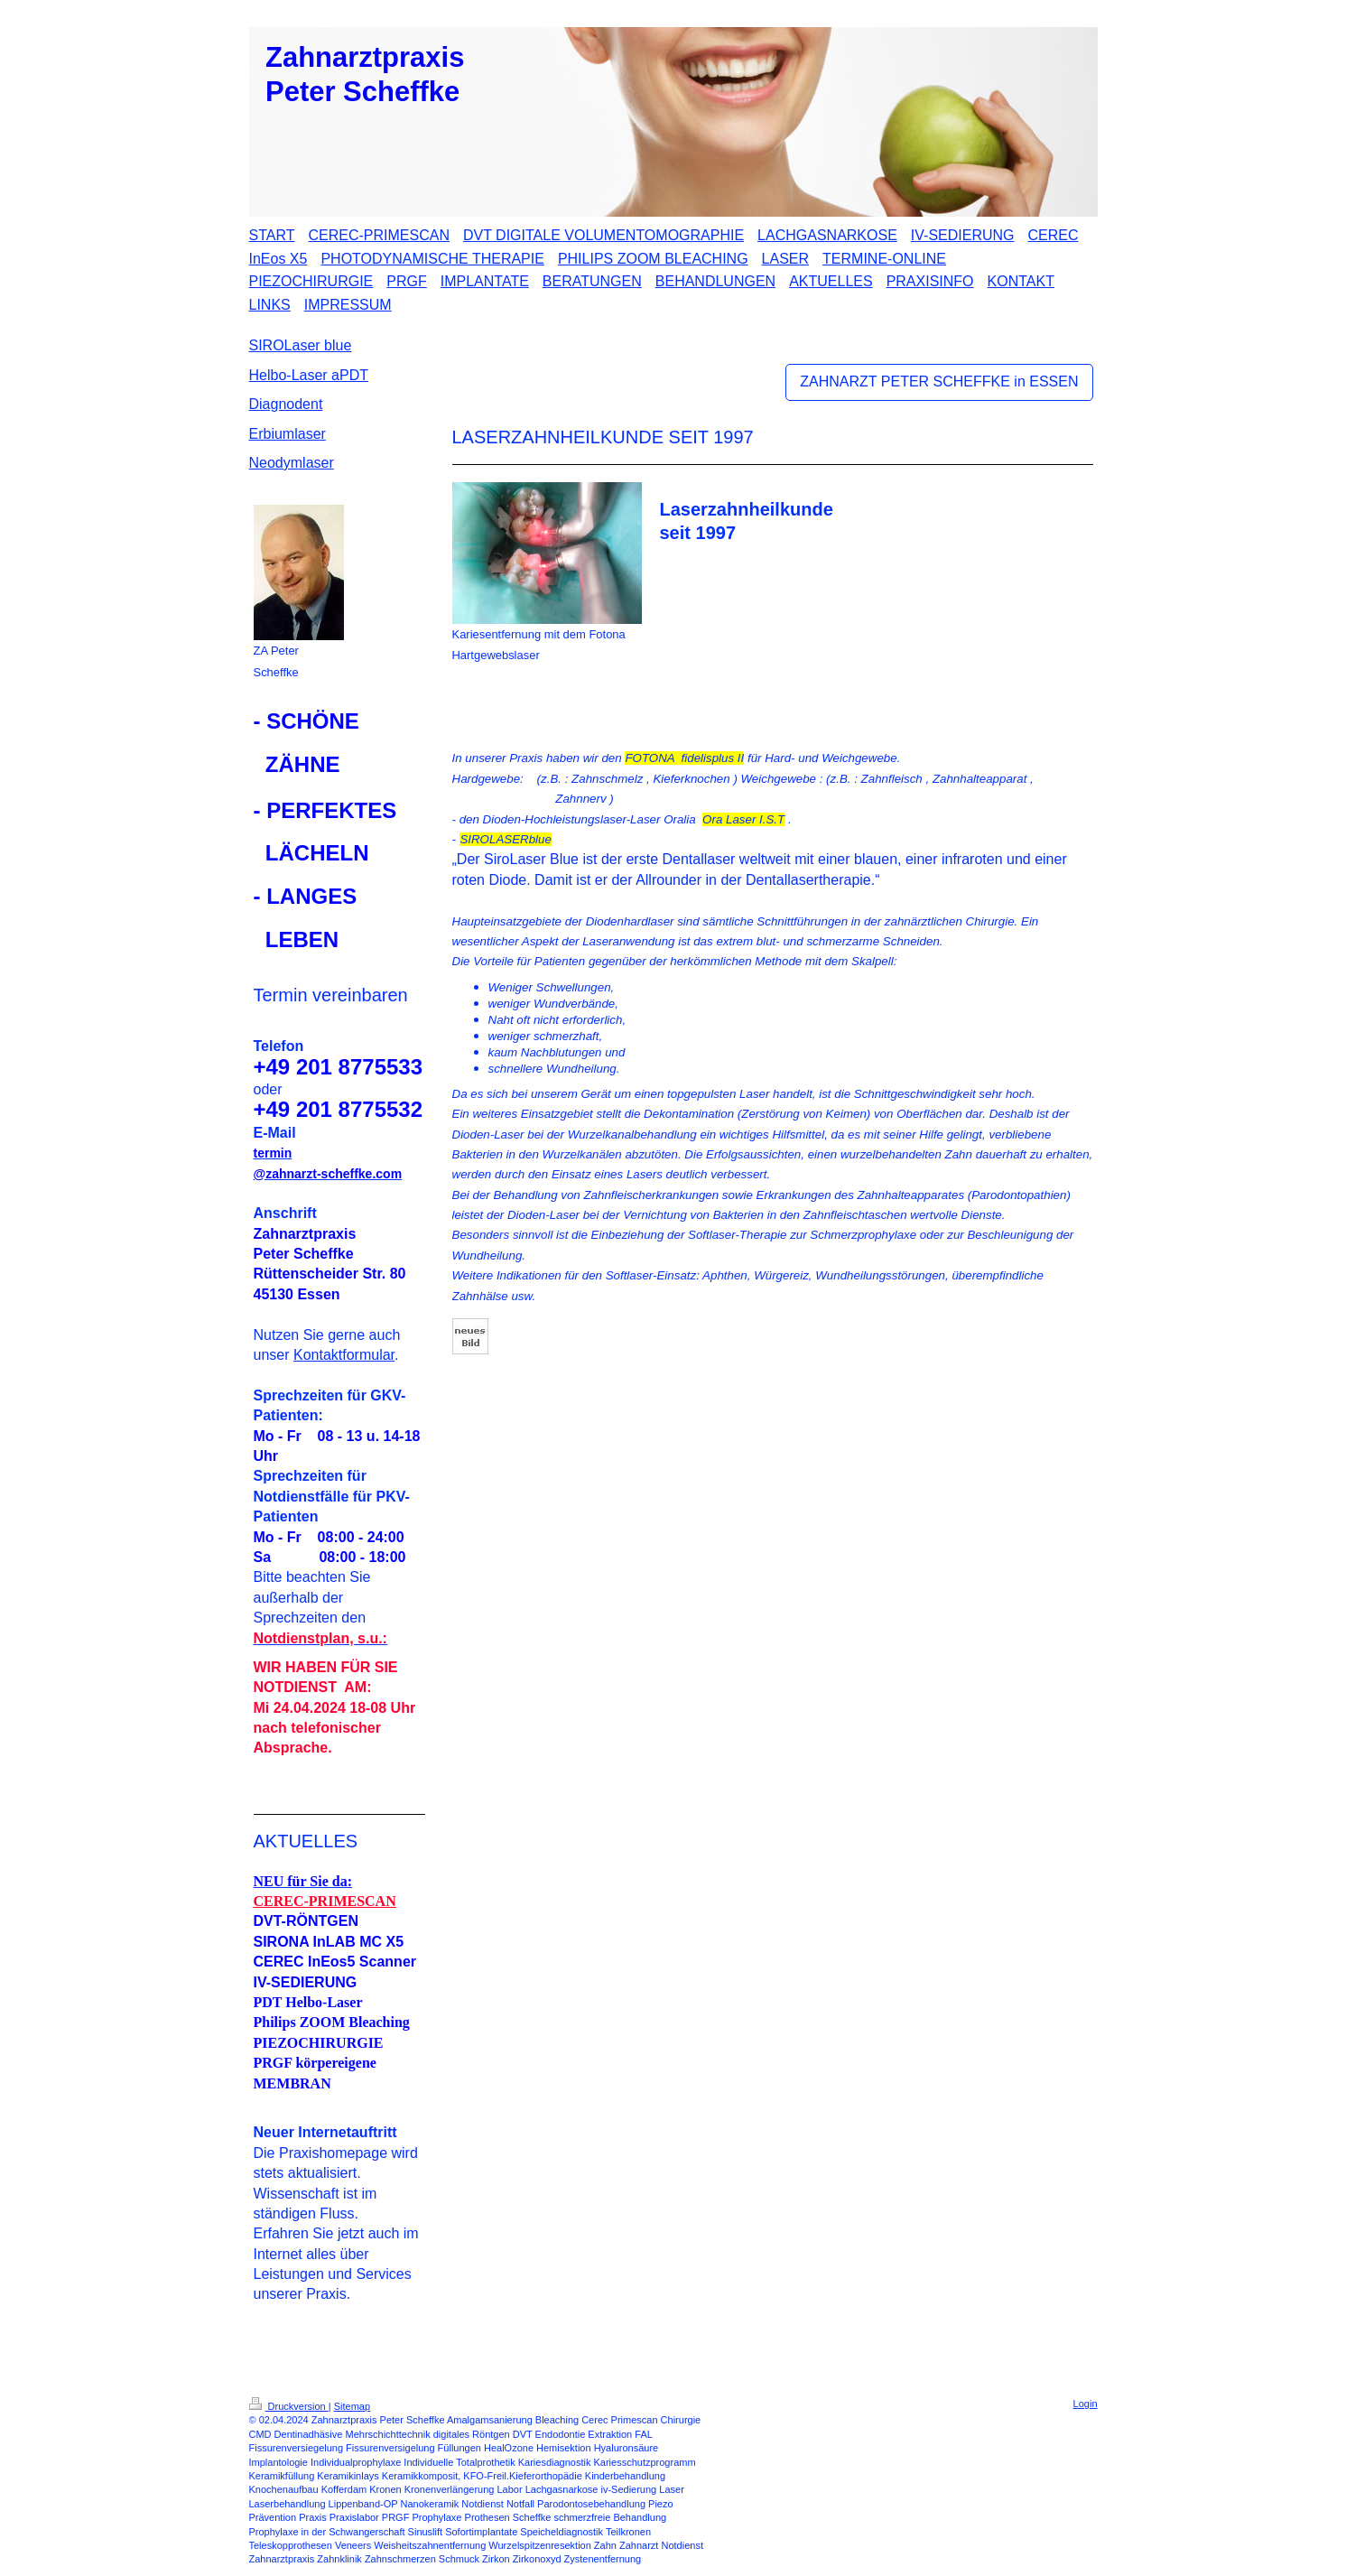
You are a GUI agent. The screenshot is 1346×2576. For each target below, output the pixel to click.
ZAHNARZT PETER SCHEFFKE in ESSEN (939, 381)
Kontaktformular (344, 1354)
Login (1085, 2403)
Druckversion (289, 2406)
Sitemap (352, 2406)
